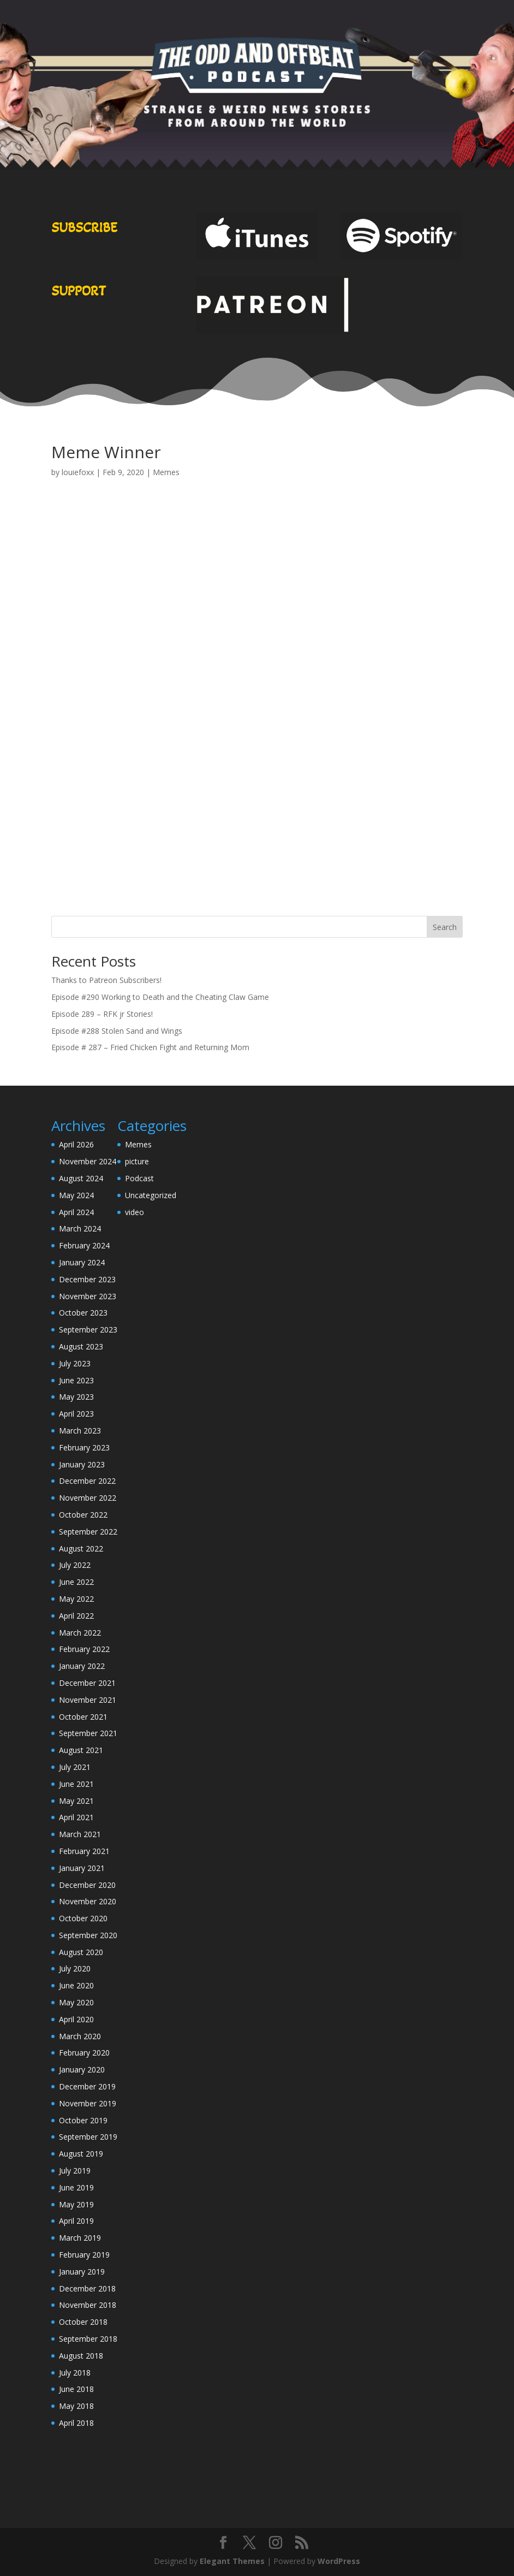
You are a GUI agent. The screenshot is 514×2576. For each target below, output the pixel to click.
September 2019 (88, 2136)
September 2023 (88, 1329)
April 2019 (76, 2221)
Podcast (139, 1178)
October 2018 (83, 2322)
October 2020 (83, 1918)
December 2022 (87, 1481)
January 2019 (82, 2271)
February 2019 (84, 2254)
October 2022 (83, 1514)
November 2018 (87, 2305)
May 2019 (76, 2204)
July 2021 (75, 1767)
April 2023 (76, 1413)
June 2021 (76, 1784)
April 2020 (76, 2019)
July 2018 (75, 2372)
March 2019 (80, 2237)
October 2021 (83, 1717)
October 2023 (83, 1312)
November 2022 (87, 1498)
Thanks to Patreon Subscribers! (106, 980)
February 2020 (84, 2052)
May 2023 (76, 1396)
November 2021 (87, 1700)
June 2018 (76, 2389)
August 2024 (81, 1178)
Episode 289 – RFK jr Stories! (102, 1014)
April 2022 (76, 1615)
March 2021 (80, 1834)
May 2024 (76, 1195)
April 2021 (76, 1817)
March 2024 (80, 1228)
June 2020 (76, 1985)
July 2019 (75, 2170)
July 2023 (75, 1363)
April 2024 (76, 1212)
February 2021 (84, 1851)
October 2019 (83, 2120)
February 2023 (84, 1447)
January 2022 (82, 1666)
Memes (166, 472)
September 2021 (88, 1733)
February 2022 (84, 1649)
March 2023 (80, 1430)
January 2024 (82, 1262)
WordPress (339, 2561)
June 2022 (76, 1582)
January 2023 (82, 1464)
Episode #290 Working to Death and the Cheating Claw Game (160, 997)
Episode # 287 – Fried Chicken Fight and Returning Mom (150, 1047)
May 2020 (76, 2002)
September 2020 (88, 1935)
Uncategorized (150, 1195)
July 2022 (75, 1565)
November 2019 (87, 2103)
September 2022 (88, 1531)
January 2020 (82, 2069)
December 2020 (87, 1885)
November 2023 (87, 1296)
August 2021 (81, 1750)
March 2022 (80, 1632)
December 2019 (87, 2086)
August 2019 (81, 2153)
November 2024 (87, 1161)
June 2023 (76, 1380)
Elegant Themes (232, 2561)
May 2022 (76, 1599)
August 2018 (81, 2355)
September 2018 (88, 2339)
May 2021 (76, 1801)
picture (137, 1161)
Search (445, 927)
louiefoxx (78, 472)
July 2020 (75, 1968)
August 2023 (81, 1346)
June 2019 (76, 2187)
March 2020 (80, 2036)
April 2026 (76, 1144)
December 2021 (87, 1683)
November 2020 (87, 1901)
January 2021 (82, 1868)
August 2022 (81, 1548)
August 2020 (81, 1952)
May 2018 (76, 2406)
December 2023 (87, 1279)
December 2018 (87, 2288)
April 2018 (76, 2423)
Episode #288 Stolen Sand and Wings (116, 1031)
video (134, 1212)
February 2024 (84, 1245)
